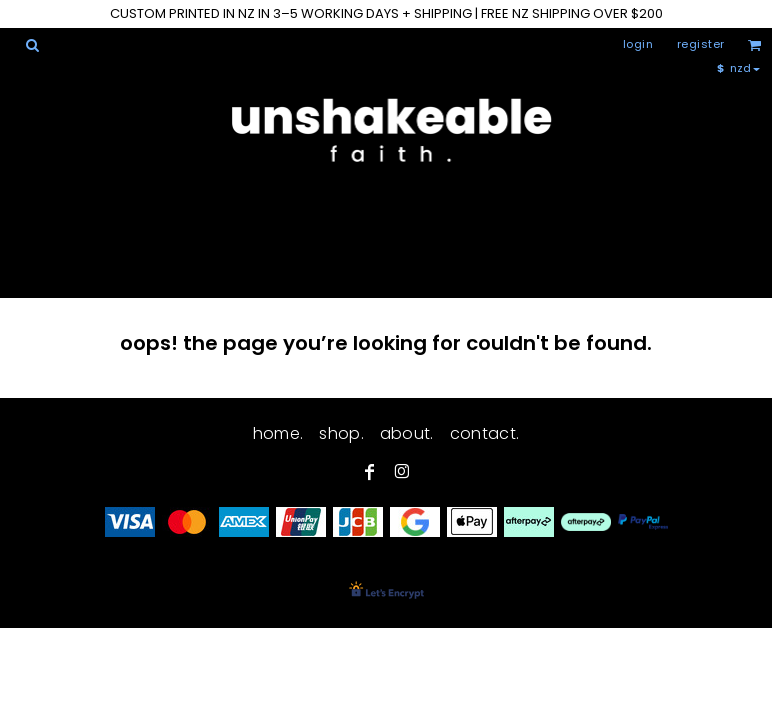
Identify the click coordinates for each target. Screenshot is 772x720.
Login (638, 44)
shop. (341, 433)
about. (407, 433)
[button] (32, 45)
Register (701, 44)
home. (278, 433)
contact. (485, 433)
